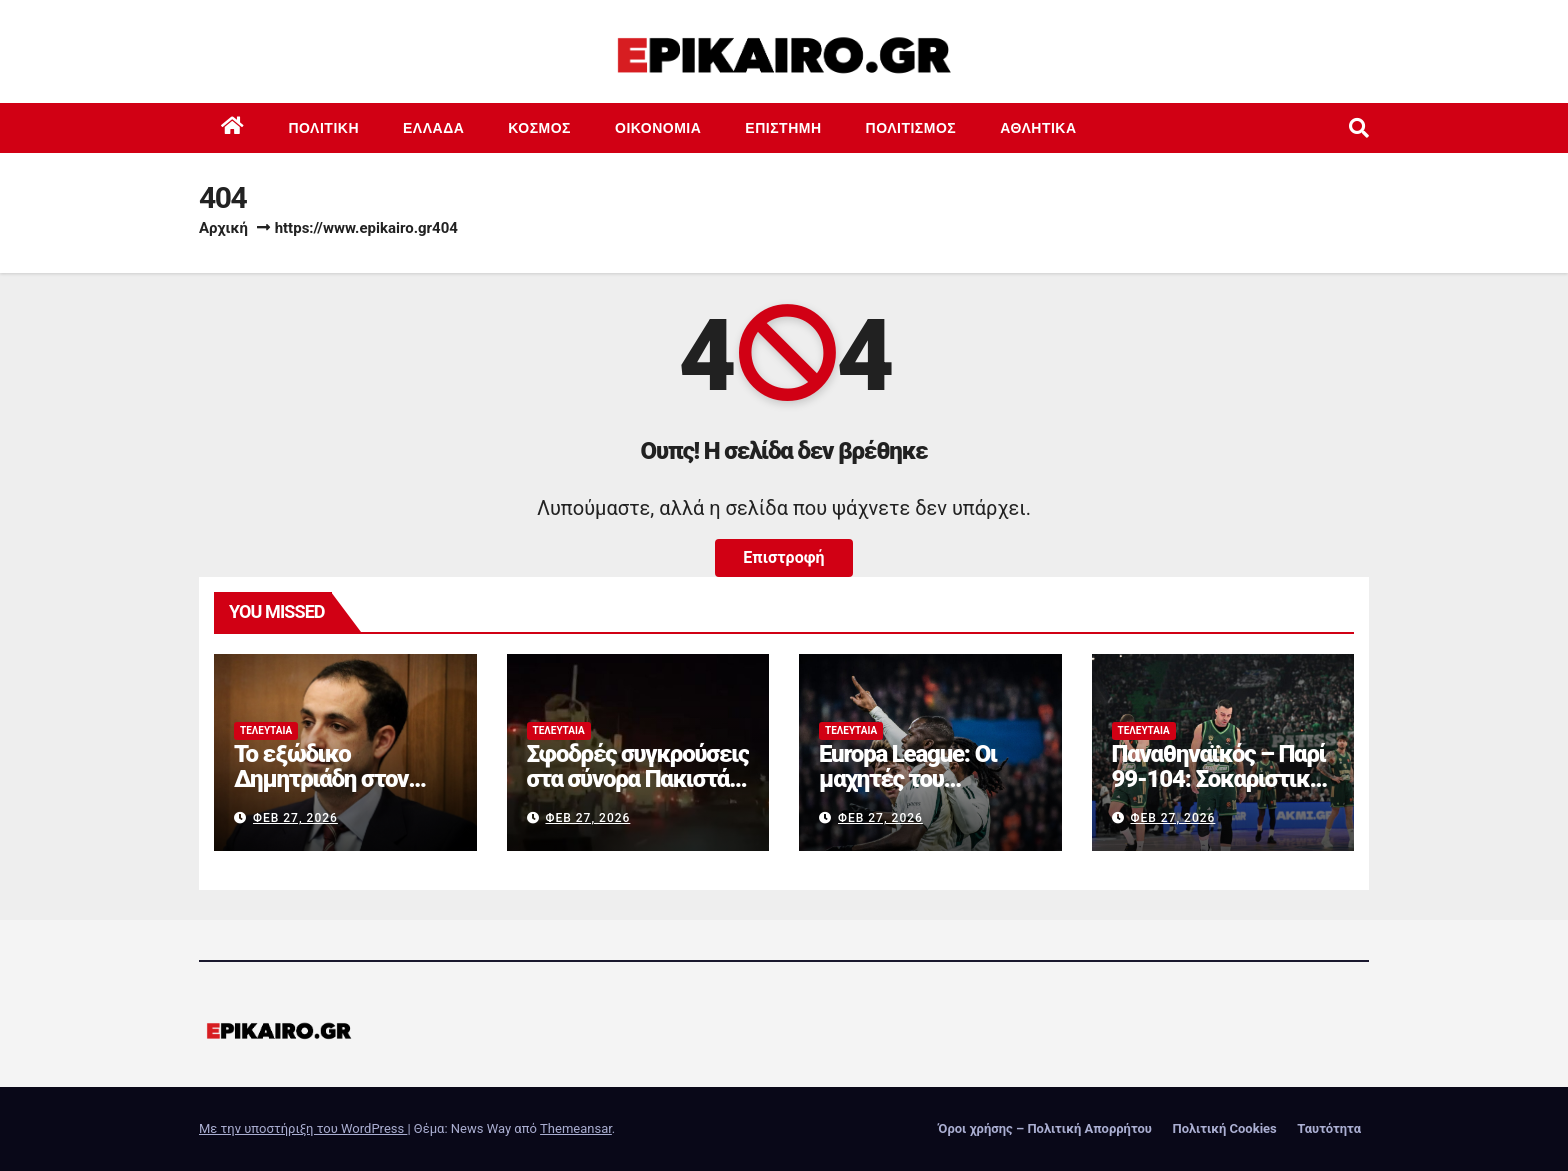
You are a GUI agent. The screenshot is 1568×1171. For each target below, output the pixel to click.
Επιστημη (783, 128)
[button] (1359, 128)
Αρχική (223, 228)
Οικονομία (658, 128)
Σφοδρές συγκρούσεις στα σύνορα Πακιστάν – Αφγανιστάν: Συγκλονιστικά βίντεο (638, 791)
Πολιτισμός (911, 128)
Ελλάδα (433, 128)
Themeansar (576, 1128)
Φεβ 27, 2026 (295, 818)
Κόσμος (539, 128)
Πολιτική (324, 128)
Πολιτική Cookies (1224, 1128)
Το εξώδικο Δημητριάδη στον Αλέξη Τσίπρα (321, 779)
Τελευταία (266, 730)
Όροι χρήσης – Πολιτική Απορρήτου (1045, 1128)
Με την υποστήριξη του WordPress (303, 1128)
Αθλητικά (1038, 128)
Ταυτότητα (1329, 1128)
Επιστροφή (783, 557)
